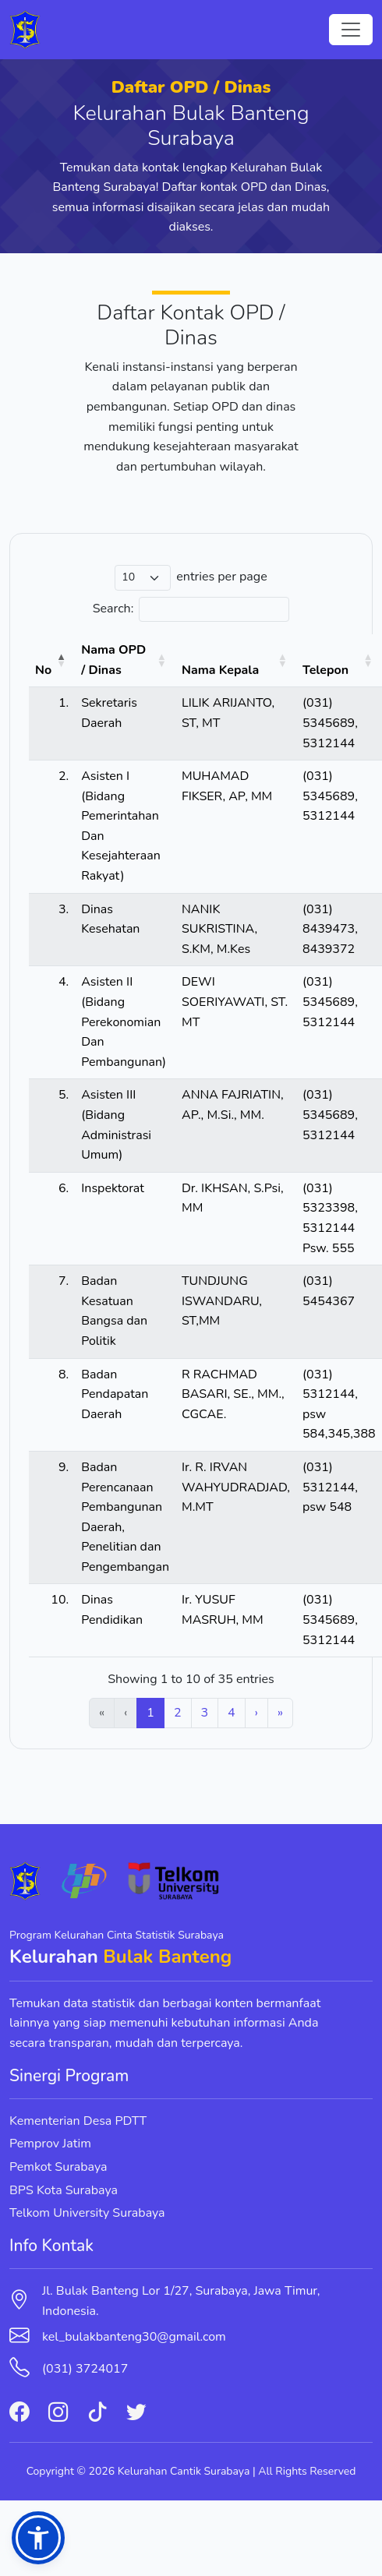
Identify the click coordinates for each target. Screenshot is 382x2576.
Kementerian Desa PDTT (78, 2121)
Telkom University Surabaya (87, 2212)
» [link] (280, 1712)
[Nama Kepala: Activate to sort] (235, 660)
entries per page (221, 576)
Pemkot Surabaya (58, 2166)
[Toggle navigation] (351, 29)
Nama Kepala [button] (220, 670)
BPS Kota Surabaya (63, 2190)
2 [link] (178, 1712)
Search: (113, 608)
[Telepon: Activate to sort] (339, 660)
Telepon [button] (325, 670)
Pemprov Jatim (50, 2143)
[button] (38, 2537)
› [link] (256, 1712)
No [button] (43, 670)
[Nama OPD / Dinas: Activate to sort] (125, 660)
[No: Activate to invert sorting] (52, 660)
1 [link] (150, 1712)
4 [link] (231, 1712)
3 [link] (205, 1712)
